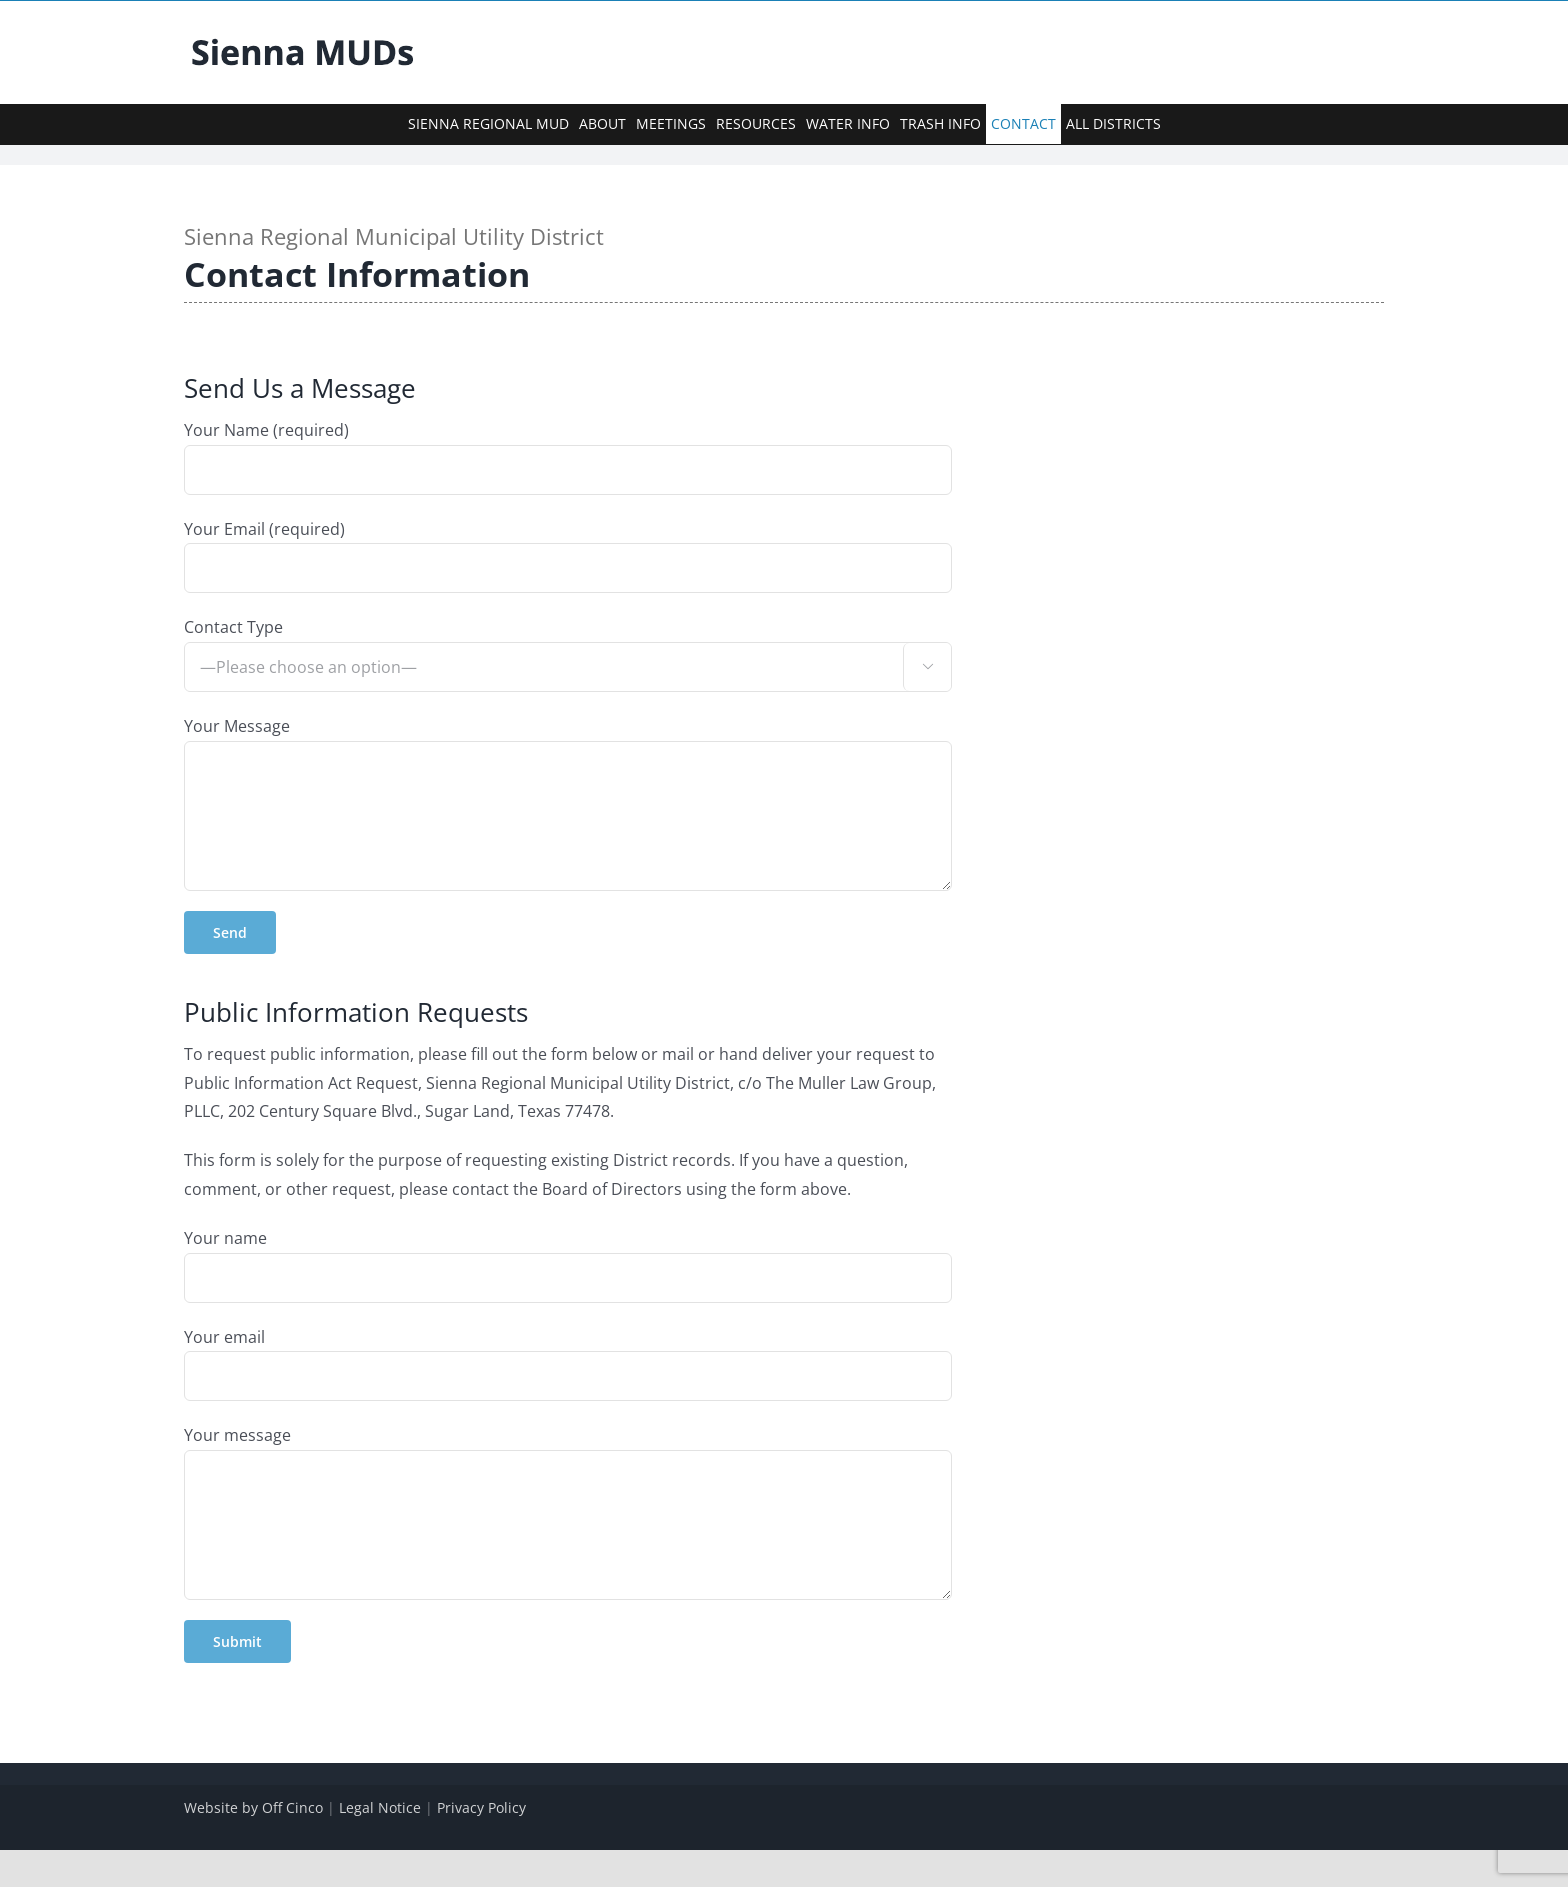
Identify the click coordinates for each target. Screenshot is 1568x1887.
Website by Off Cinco (253, 1807)
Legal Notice (380, 1807)
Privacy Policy (481, 1807)
